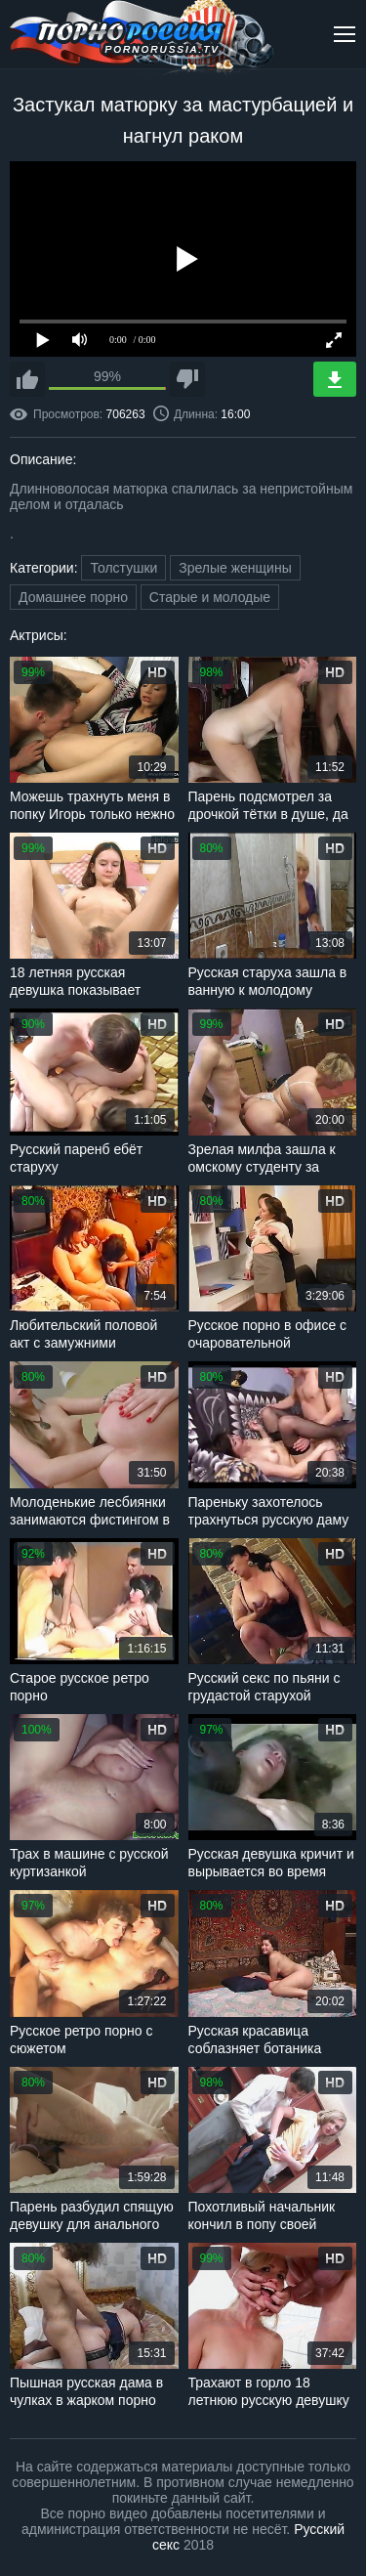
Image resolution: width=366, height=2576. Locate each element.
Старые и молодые (209, 597)
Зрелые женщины (235, 568)
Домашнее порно (73, 597)
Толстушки (123, 568)
